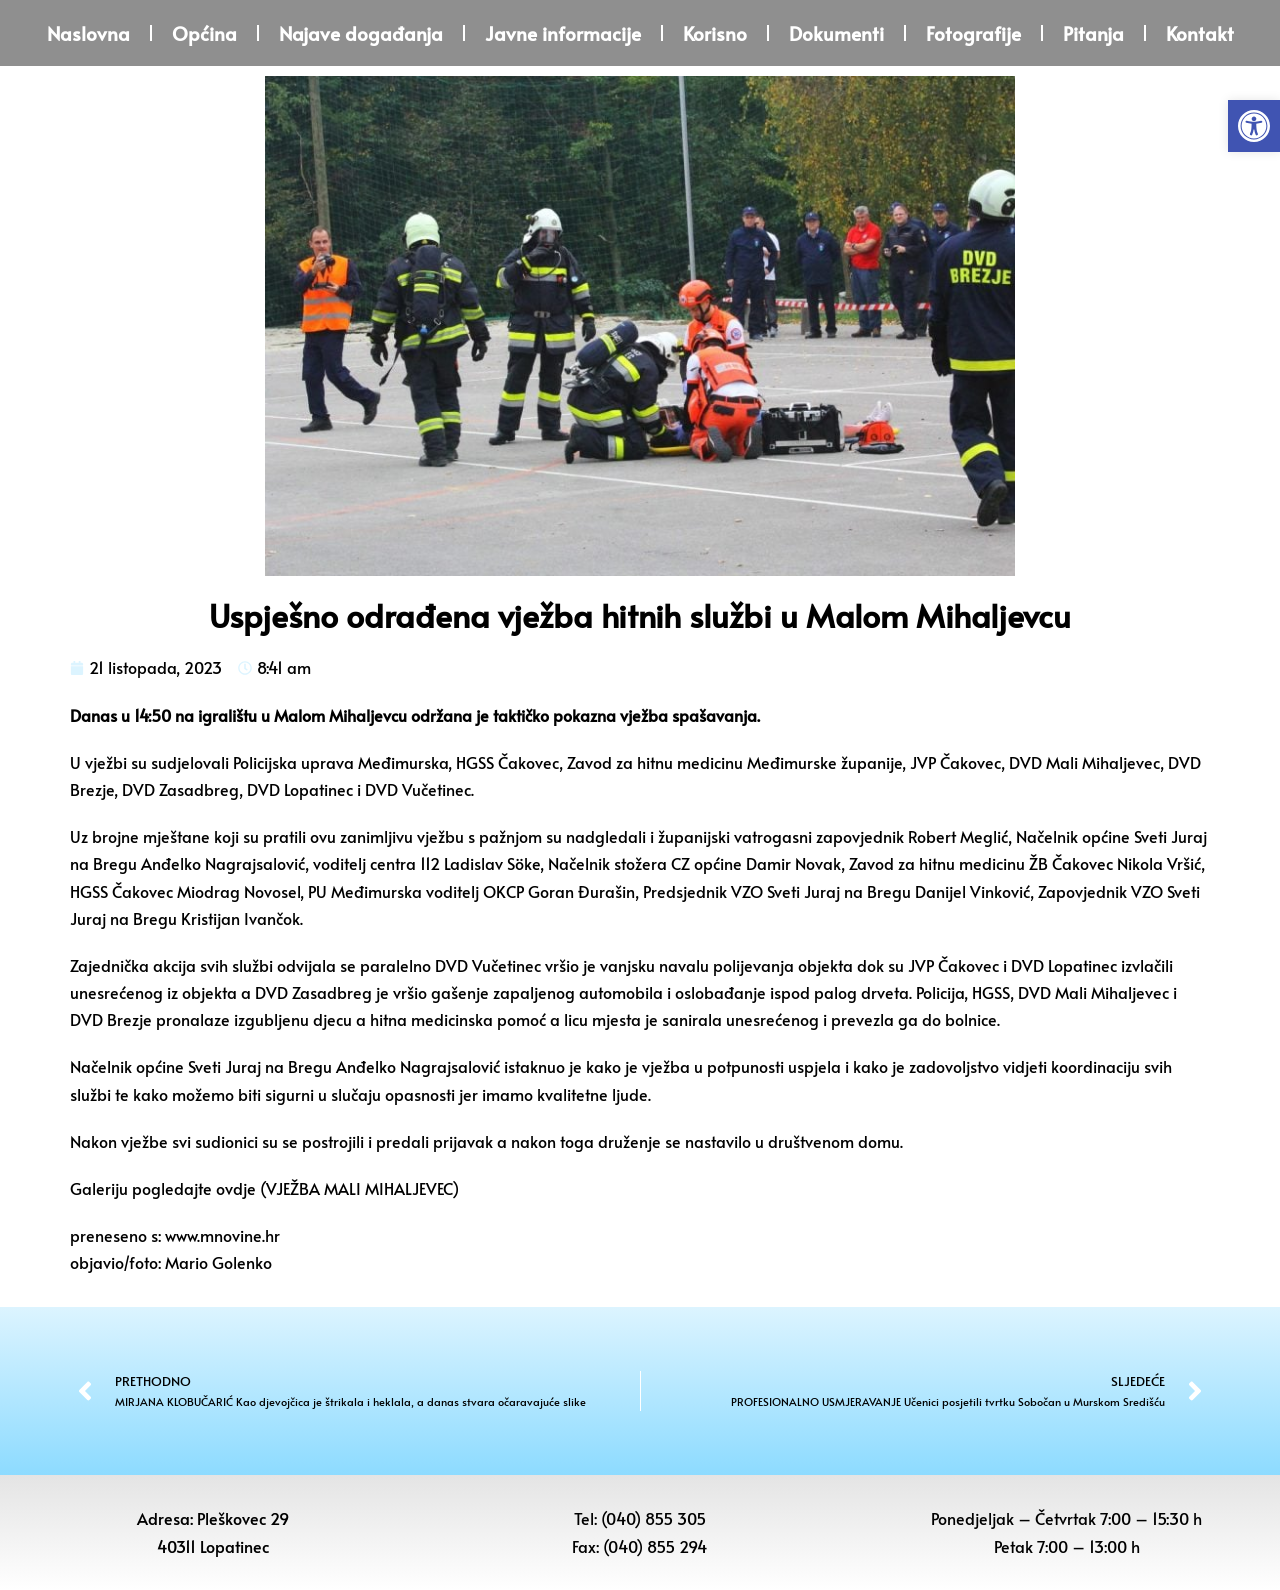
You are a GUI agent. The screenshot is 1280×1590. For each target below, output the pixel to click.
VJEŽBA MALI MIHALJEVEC (359, 1188)
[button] (1254, 126)
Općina (204, 33)
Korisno (715, 33)
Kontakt (1200, 33)
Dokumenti (836, 33)
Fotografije (973, 33)
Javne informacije (563, 33)
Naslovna (88, 33)
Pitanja (1093, 33)
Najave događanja (361, 33)
